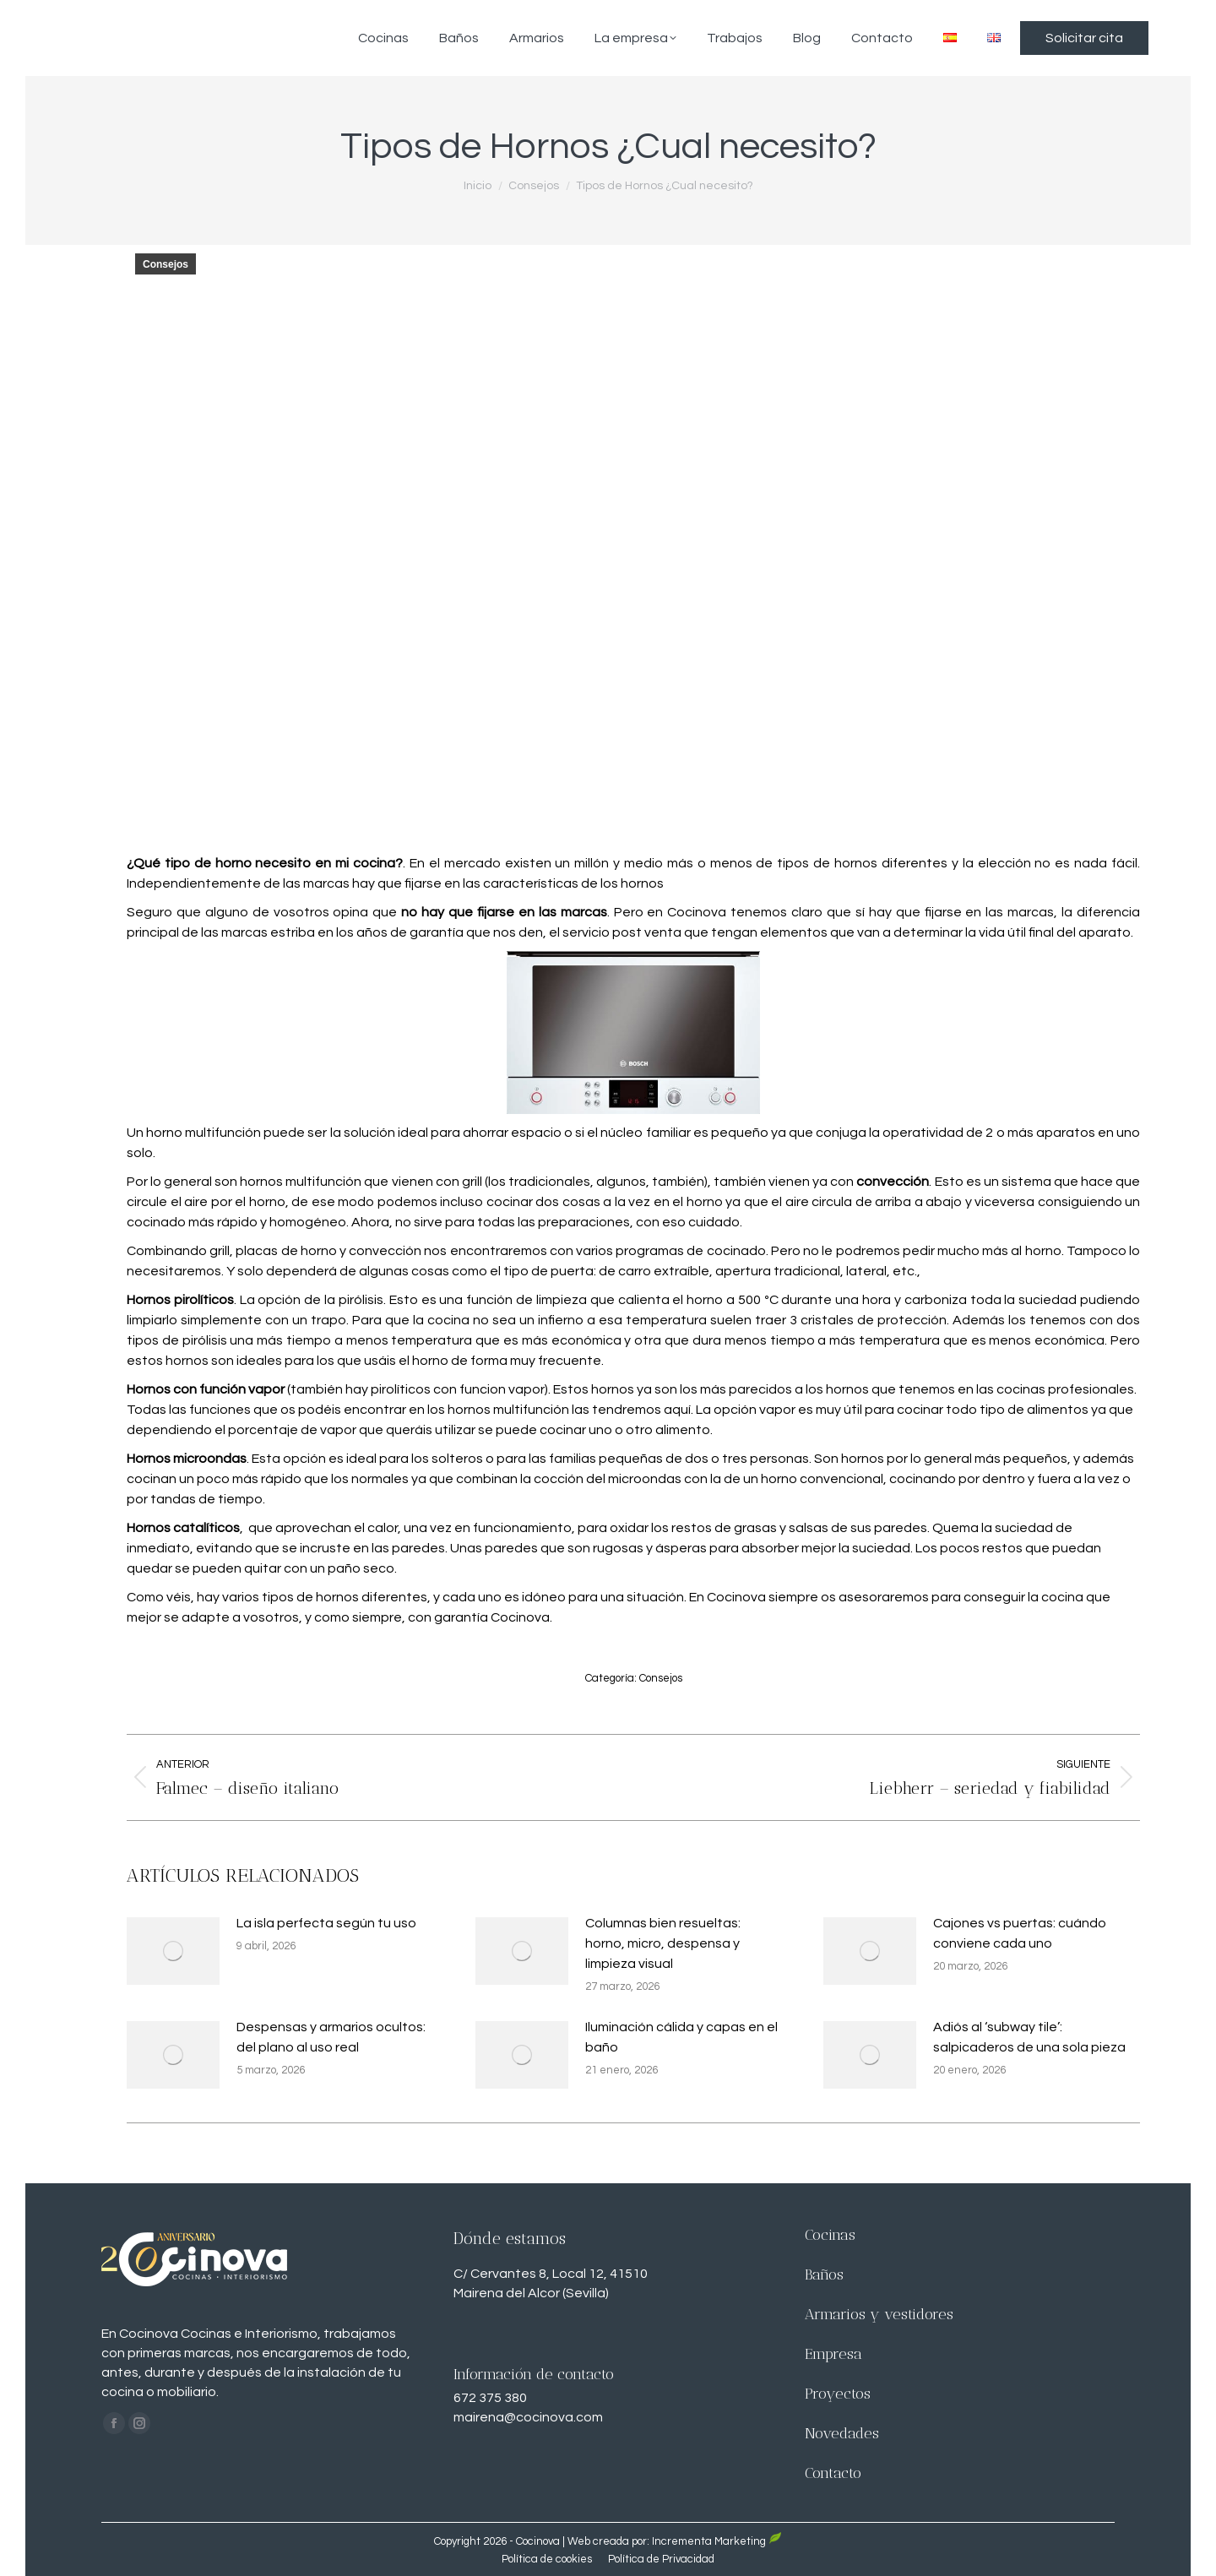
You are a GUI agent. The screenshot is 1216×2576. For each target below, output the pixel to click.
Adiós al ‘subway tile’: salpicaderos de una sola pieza (1029, 2037)
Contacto (833, 2473)
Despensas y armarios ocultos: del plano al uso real (331, 2037)
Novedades (842, 2433)
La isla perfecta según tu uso (326, 1923)
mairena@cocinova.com (528, 2417)
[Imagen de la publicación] (173, 1951)
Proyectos (838, 2393)
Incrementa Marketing (709, 2541)
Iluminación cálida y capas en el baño (681, 2037)
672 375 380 (490, 2398)
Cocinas (830, 2234)
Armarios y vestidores (879, 2314)
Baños (824, 2274)
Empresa (833, 2354)
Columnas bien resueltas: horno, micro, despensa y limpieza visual (663, 1943)
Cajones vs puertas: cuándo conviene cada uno (1019, 1933)
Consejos (165, 264)
